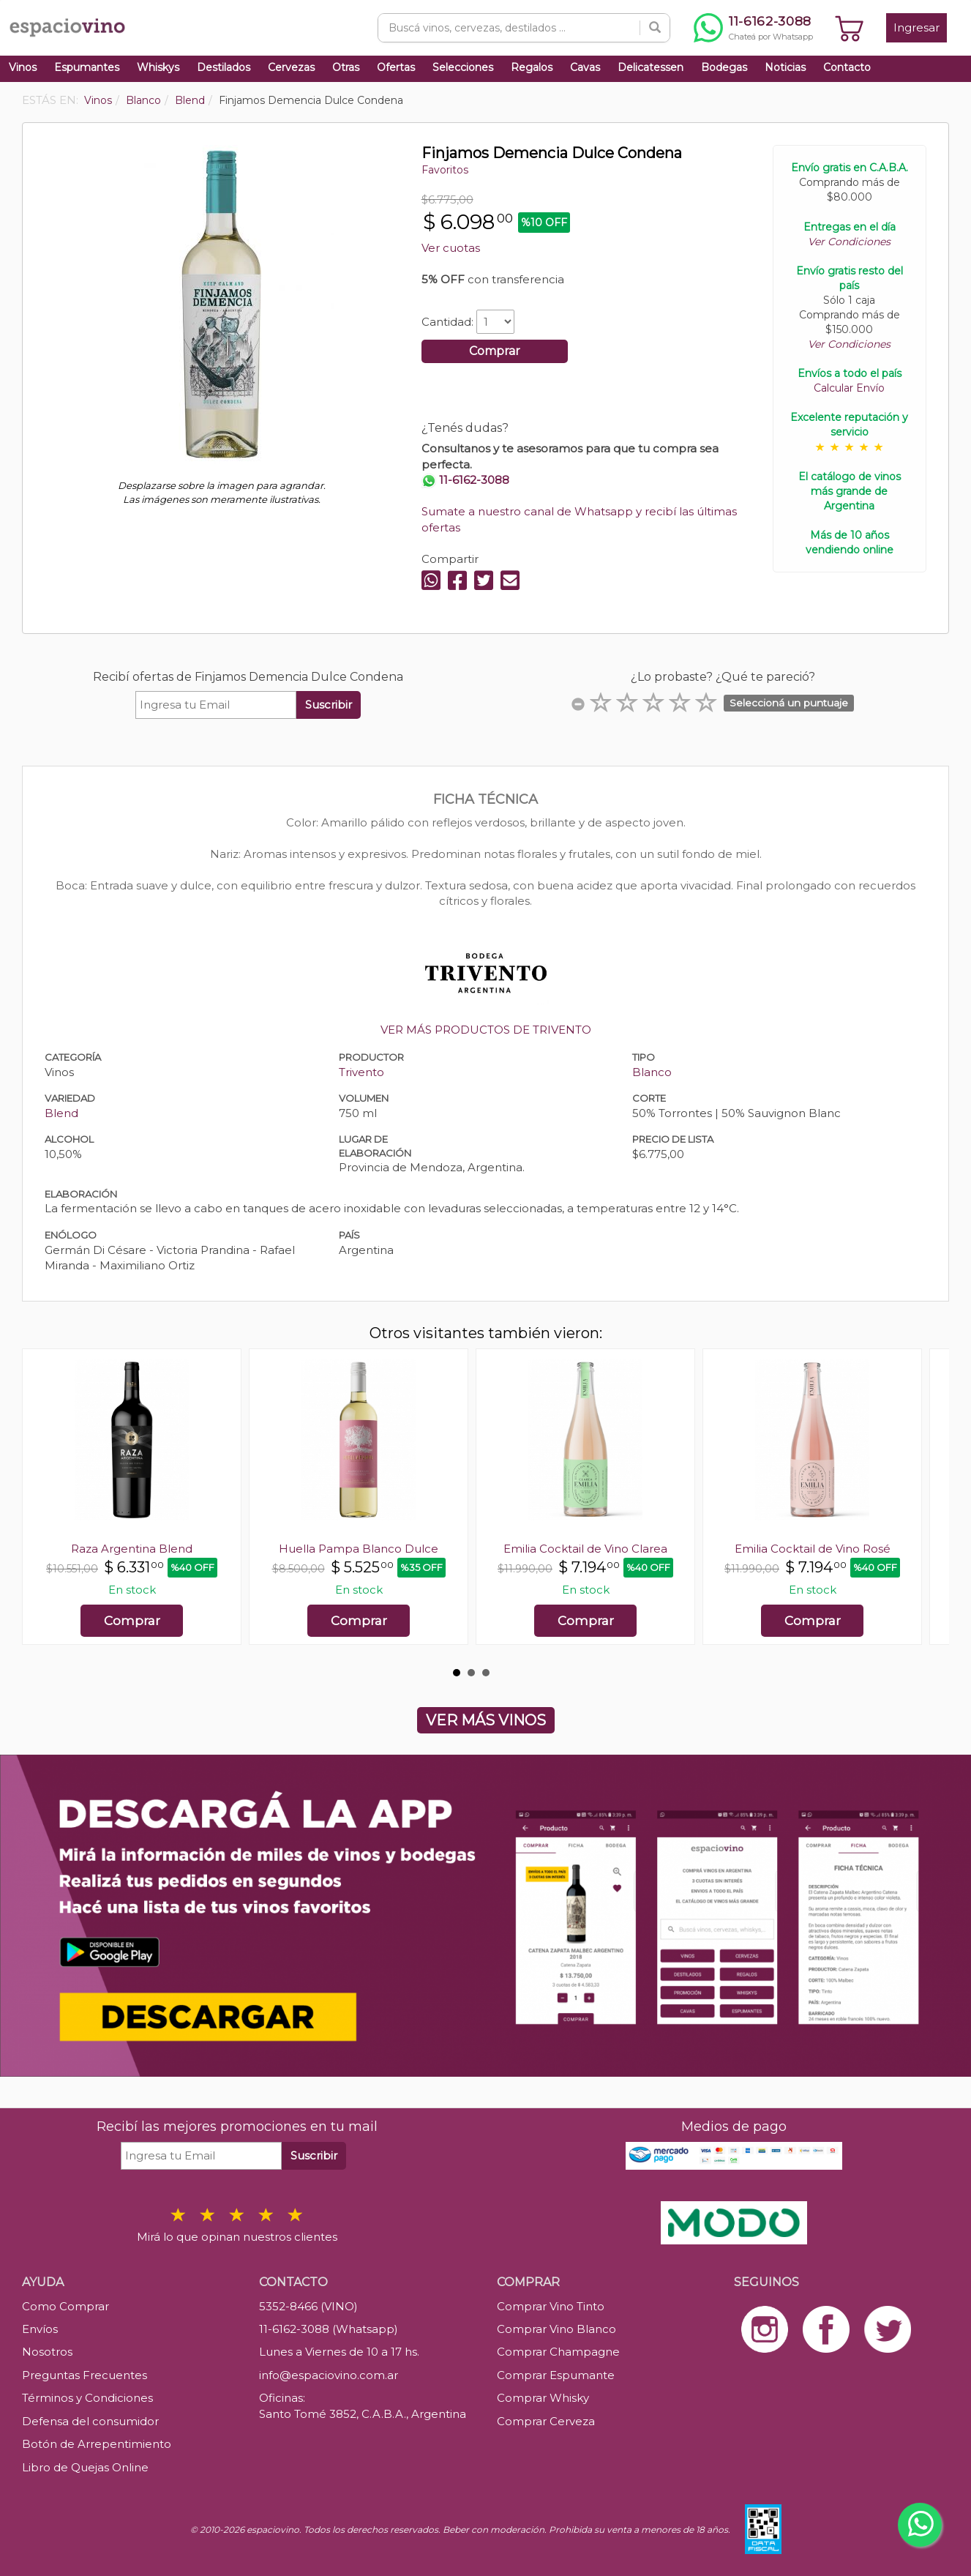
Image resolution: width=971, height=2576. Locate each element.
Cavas (585, 67)
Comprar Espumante (556, 2375)
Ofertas (396, 67)
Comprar (494, 351)
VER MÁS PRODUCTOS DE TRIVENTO (485, 1030)
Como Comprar (65, 2306)
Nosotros (47, 2352)
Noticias (785, 67)
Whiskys (158, 67)
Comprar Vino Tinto (550, 2306)
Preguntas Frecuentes (84, 2375)
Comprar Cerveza (546, 2421)
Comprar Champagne (558, 2352)
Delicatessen (650, 67)
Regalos (531, 67)
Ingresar (916, 27)
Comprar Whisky (543, 2398)
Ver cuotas (450, 248)
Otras (345, 67)
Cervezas (291, 67)
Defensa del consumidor (90, 2421)
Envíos (40, 2329)
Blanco (652, 1072)
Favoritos (444, 169)
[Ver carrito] (849, 28)
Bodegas (724, 67)
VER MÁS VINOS (486, 1720)
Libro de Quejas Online (85, 2467)
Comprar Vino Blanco (556, 2329)
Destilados (223, 67)
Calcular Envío (849, 388)
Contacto (847, 67)
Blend (61, 1113)
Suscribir (328, 705)
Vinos (23, 67)
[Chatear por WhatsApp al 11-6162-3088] (753, 27)
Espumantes (86, 67)
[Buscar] (655, 28)
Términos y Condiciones (87, 2398)
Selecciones (462, 67)
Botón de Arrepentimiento (96, 2444)
